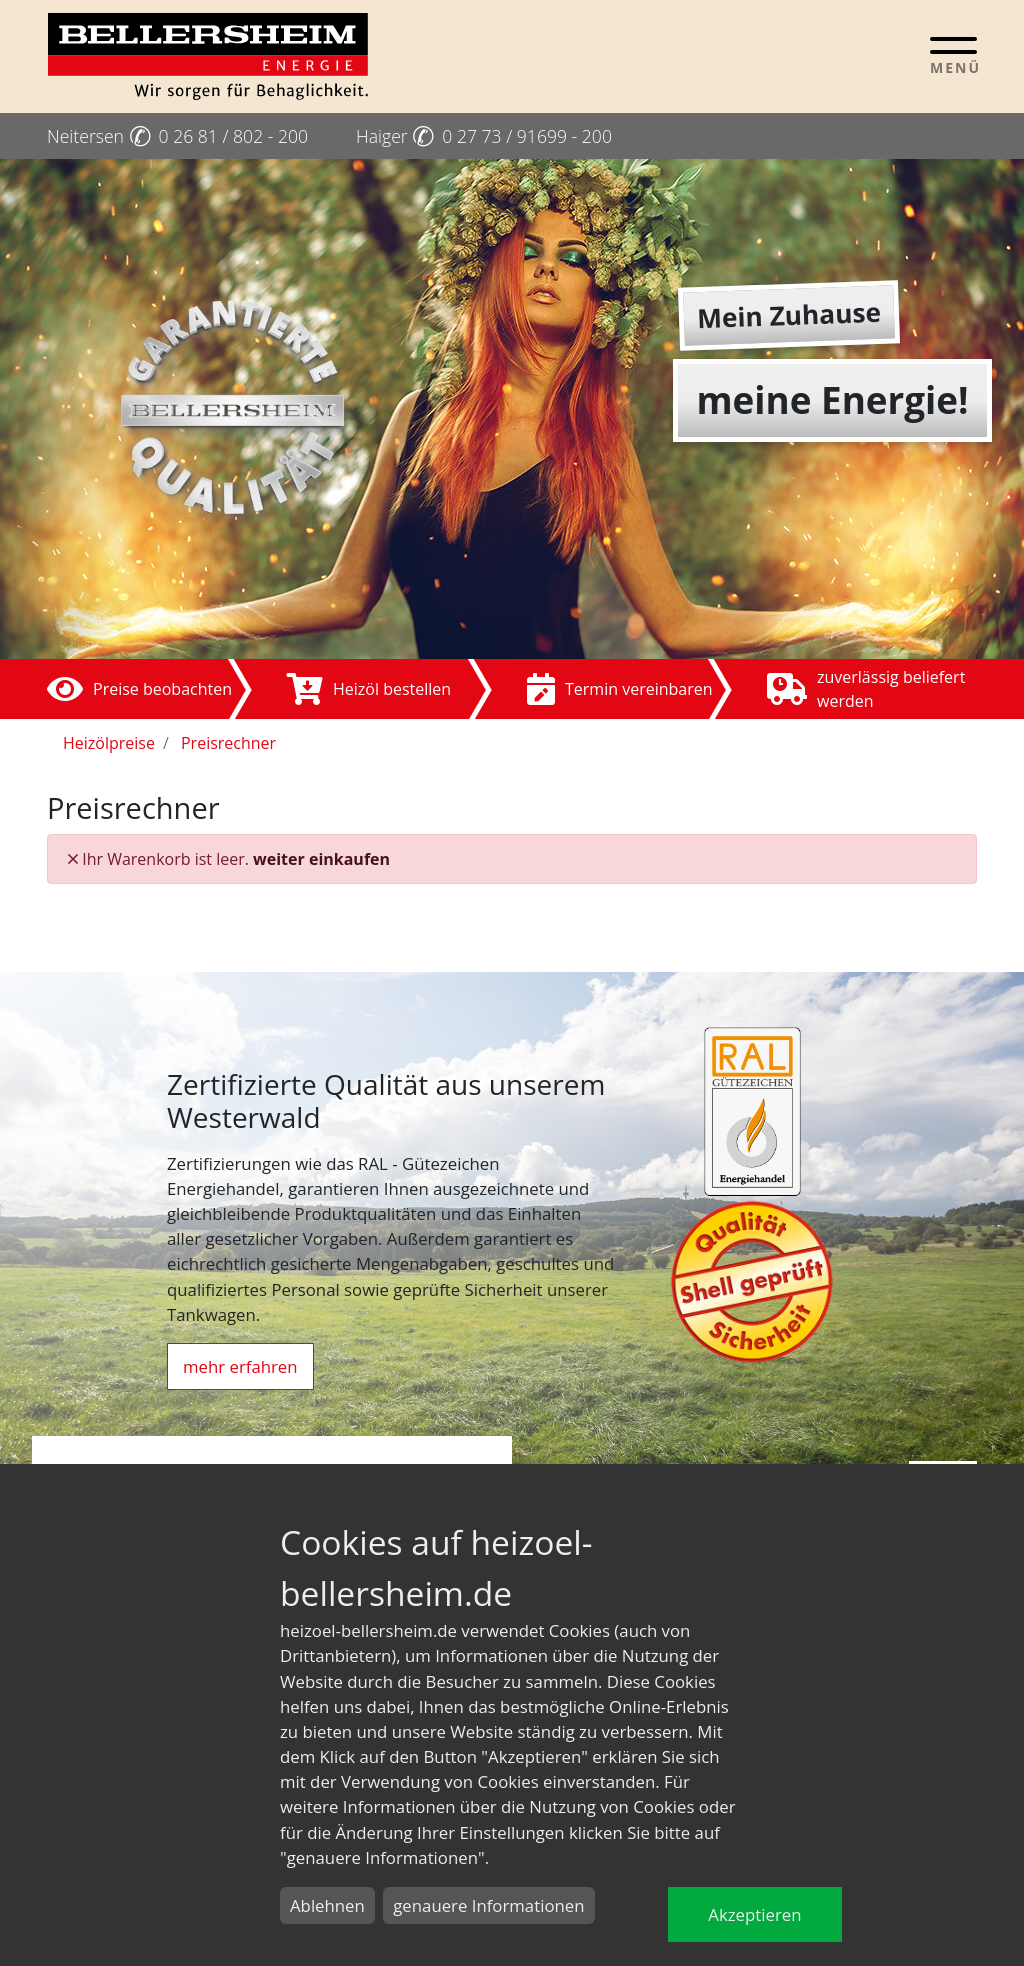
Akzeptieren (754, 1914)
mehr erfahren (240, 1366)
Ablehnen (327, 1905)
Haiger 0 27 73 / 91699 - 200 (484, 136)
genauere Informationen (488, 1905)
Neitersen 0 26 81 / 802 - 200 (177, 136)
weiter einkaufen (321, 859)
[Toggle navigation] (953, 55)
